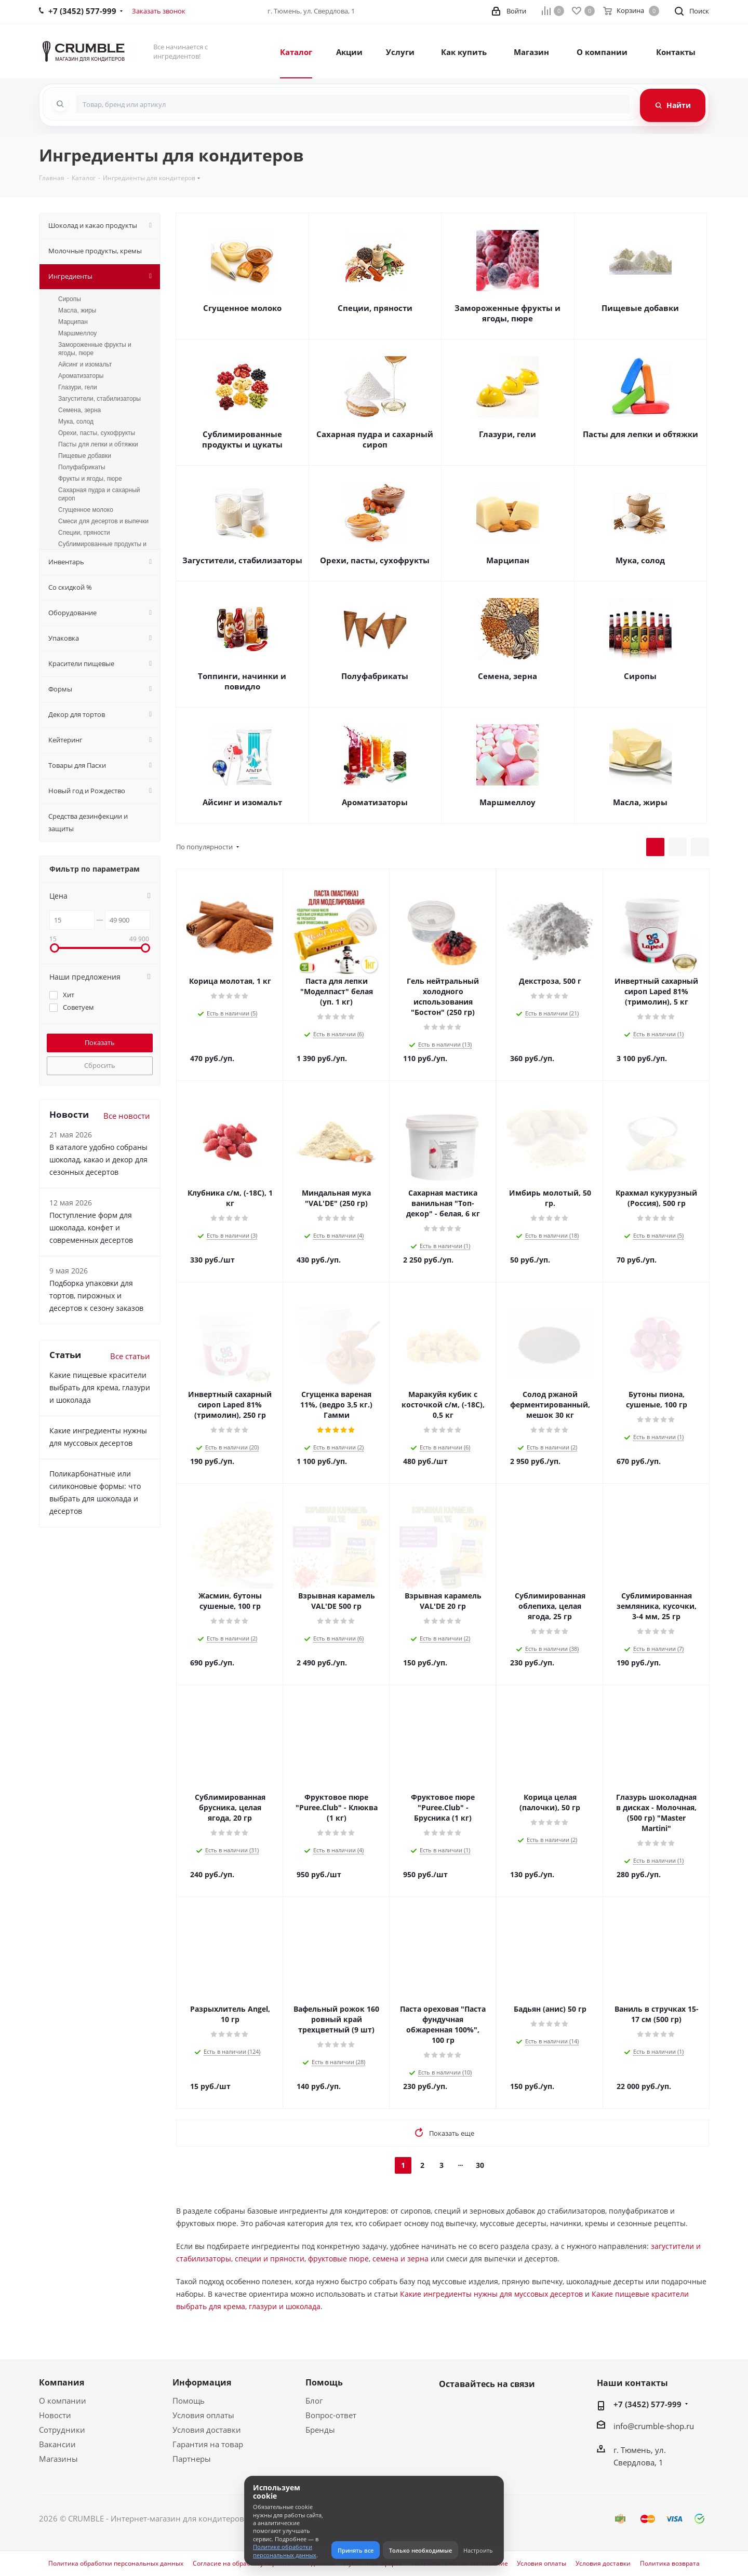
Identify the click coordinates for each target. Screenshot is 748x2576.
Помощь (188, 2400)
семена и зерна (400, 2258)
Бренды (320, 2429)
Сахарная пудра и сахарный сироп (374, 439)
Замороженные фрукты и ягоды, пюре (507, 313)
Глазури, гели (507, 434)
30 (480, 2165)
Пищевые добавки (640, 308)
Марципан (507, 560)
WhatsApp (475, 2408)
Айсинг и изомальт (242, 802)
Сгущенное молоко (242, 308)
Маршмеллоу (507, 802)
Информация (201, 2382)
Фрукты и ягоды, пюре (90, 478)
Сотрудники (62, 2429)
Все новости (126, 1115)
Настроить (478, 2550)
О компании (62, 2400)
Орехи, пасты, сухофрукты (375, 560)
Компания (61, 2382)
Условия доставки (206, 2429)
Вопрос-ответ (330, 2415)
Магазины (58, 2458)
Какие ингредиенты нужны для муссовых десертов (491, 2294)
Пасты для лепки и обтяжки (640, 434)
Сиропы (640, 676)
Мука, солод (640, 560)
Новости (55, 2415)
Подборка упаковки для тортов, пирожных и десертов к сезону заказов (96, 1295)
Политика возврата (670, 2563)
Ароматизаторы (375, 802)
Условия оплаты (203, 2415)
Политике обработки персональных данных (284, 2550)
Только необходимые (420, 2550)
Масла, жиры (640, 802)
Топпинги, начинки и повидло (242, 681)
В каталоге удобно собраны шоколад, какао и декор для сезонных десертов (98, 1159)
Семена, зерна (507, 676)
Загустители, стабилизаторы (242, 560)
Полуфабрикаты (374, 676)
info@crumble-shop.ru (653, 2426)
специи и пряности (269, 2258)
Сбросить (99, 1065)
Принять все (355, 2550)
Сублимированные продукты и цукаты (242, 439)
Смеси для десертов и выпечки (103, 521)
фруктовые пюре (338, 2258)
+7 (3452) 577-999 (647, 2404)
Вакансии (57, 2444)
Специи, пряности (375, 308)
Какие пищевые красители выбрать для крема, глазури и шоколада (99, 1387)
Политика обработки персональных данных (115, 2563)
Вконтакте (449, 2408)
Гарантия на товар (207, 2444)
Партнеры (191, 2458)
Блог (314, 2400)
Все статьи (130, 1356)
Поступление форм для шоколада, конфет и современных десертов (91, 1227)
